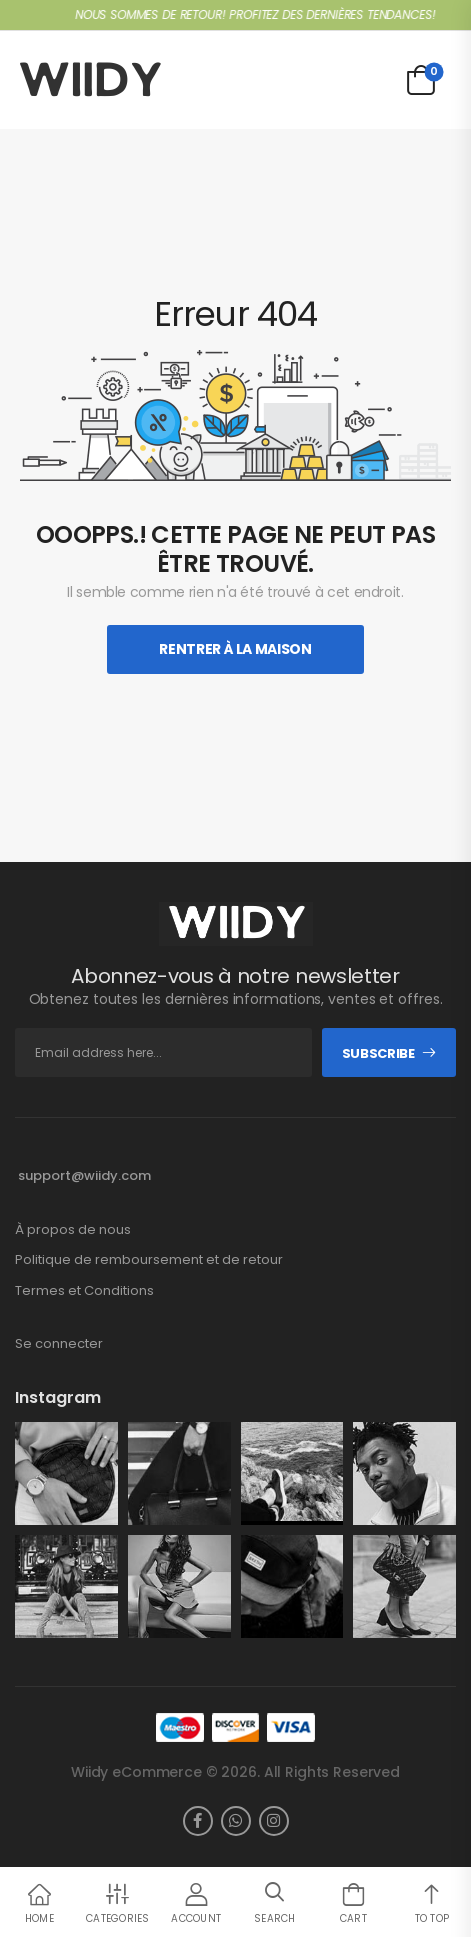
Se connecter (59, 1344)
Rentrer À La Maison (235, 649)
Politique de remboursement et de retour (149, 1260)
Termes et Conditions (84, 1291)
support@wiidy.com (84, 1175)
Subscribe (378, 1053)
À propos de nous (73, 1230)
